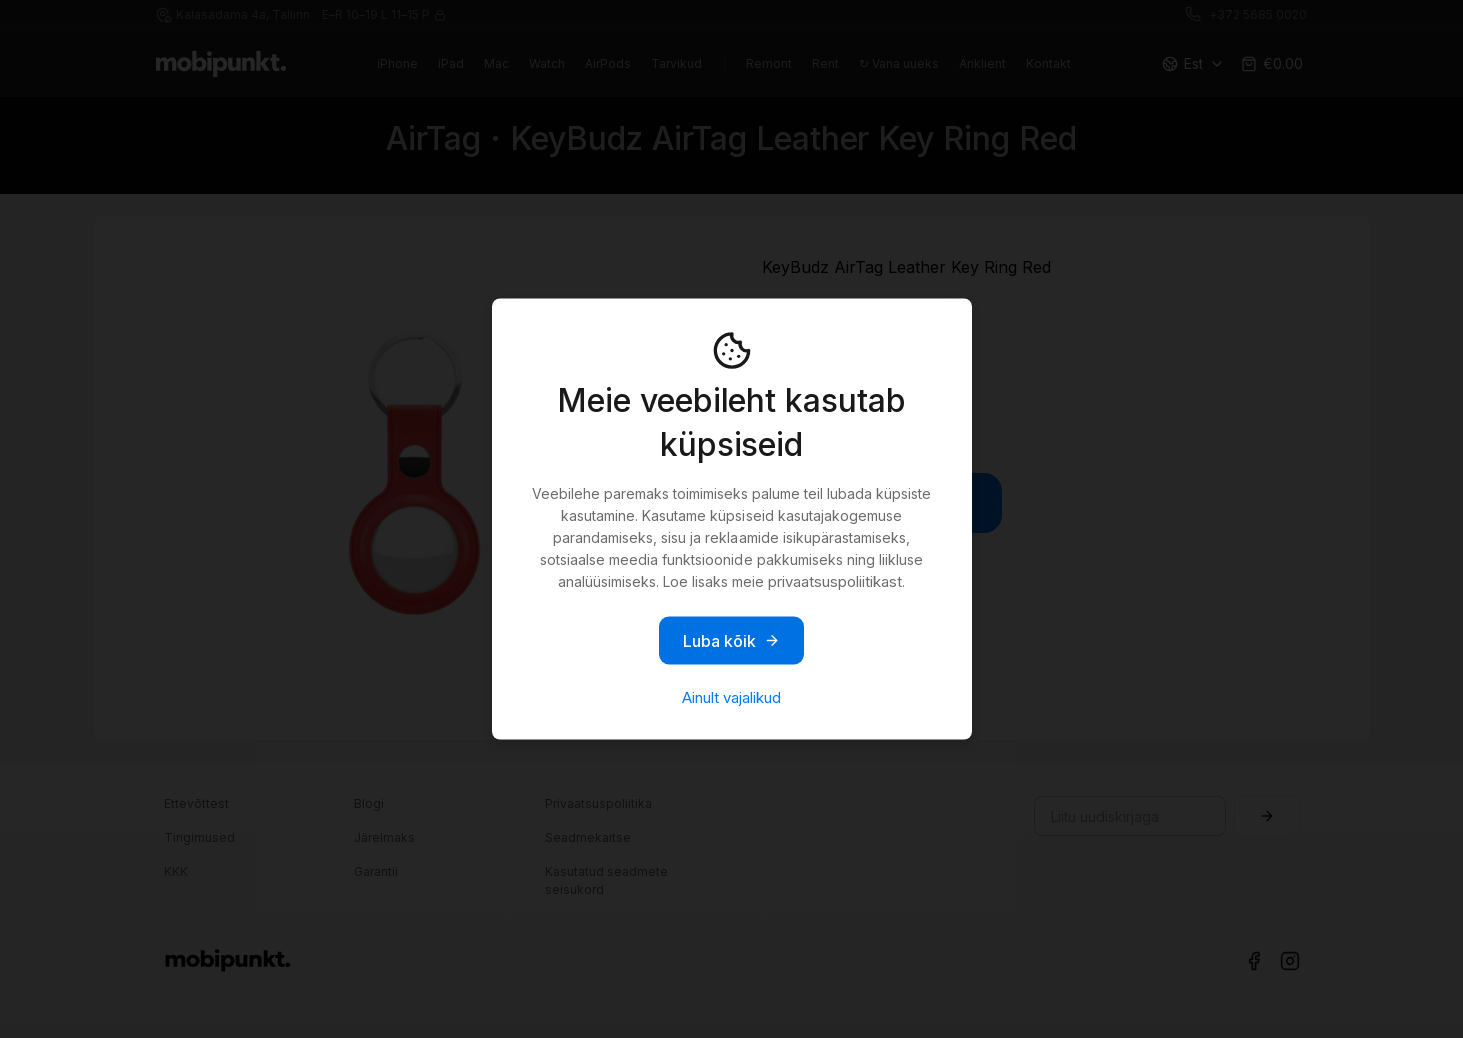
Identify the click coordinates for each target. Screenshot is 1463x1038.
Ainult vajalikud (731, 697)
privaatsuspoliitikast (835, 581)
